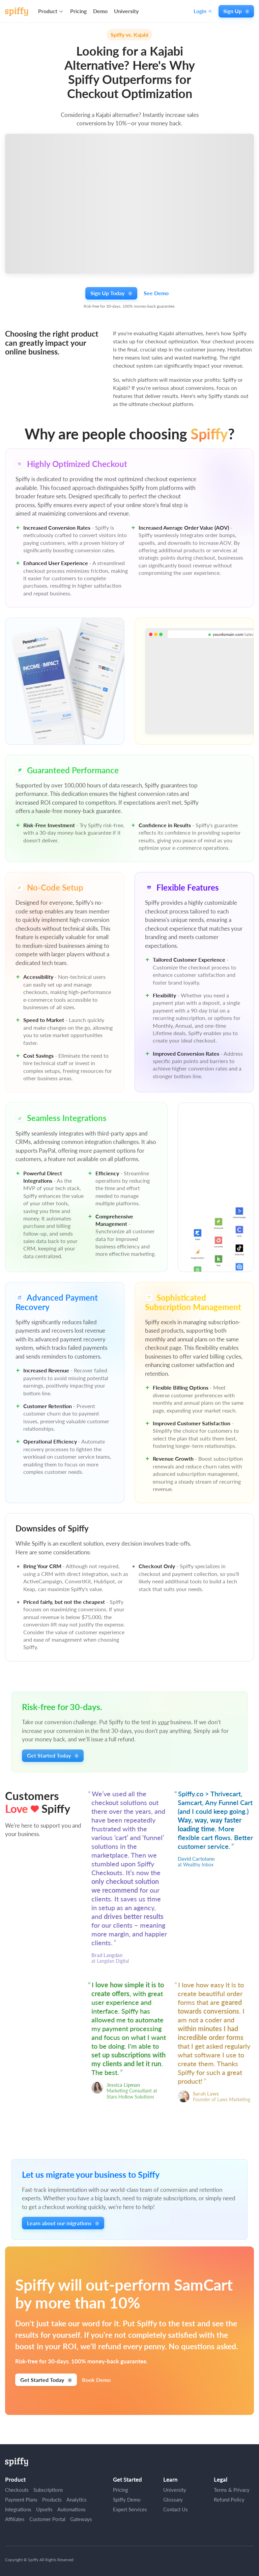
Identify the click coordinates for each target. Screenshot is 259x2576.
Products (52, 2499)
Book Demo (96, 2380)
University (126, 10)
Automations (71, 2509)
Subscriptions (48, 2489)
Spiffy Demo (127, 2499)
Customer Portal (47, 2519)
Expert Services (130, 2509)
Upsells (44, 2509)
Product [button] (47, 10)
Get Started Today (52, 1755)
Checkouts (17, 2489)
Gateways (81, 2519)
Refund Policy (229, 2499)
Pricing (78, 10)
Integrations (18, 2509)
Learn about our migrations (63, 2223)
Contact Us (175, 2509)
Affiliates (15, 2519)
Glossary (173, 2499)
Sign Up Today (111, 293)
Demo (100, 10)
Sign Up (236, 11)
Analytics (76, 2499)
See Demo (156, 293)
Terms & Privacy (232, 2489)
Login (203, 10)
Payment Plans (21, 2499)
